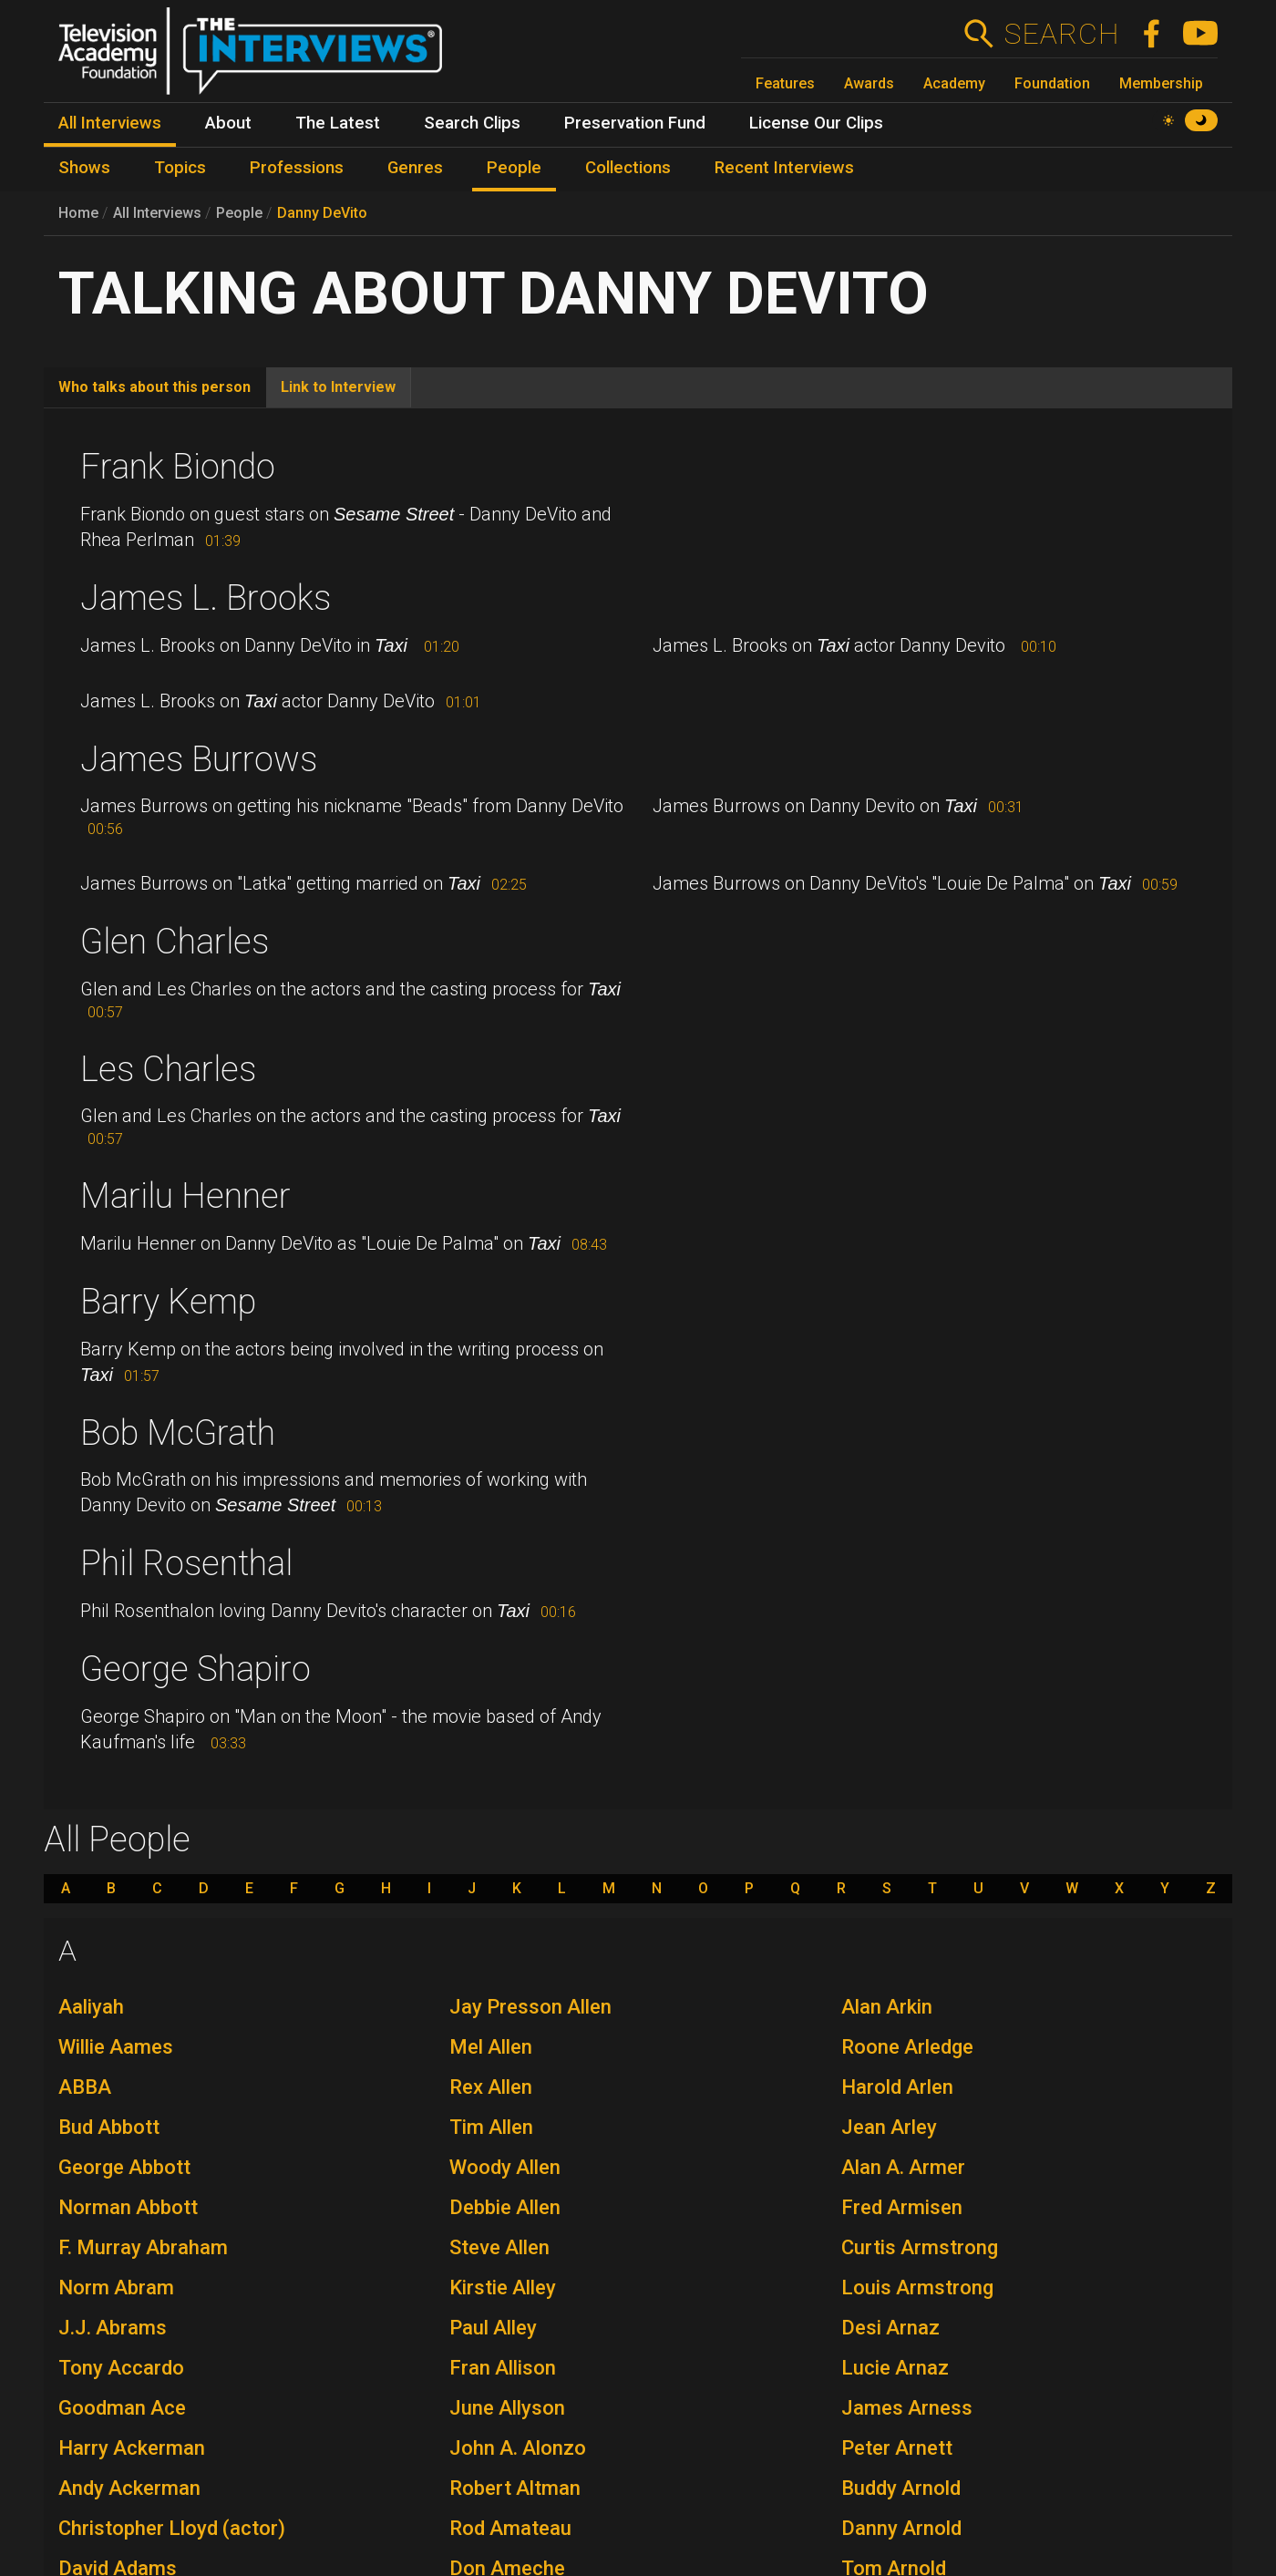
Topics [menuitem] (180, 168)
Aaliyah (91, 2006)
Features (785, 83)
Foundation (1052, 83)
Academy (954, 83)
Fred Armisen (901, 2207)
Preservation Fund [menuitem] (634, 123)
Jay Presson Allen (530, 2006)
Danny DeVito (322, 213)
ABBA (84, 2087)
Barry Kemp (168, 1302)
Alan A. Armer (903, 2167)
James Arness (906, 2407)
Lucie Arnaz (895, 2367)
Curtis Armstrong (919, 2247)
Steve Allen (499, 2247)
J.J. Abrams (112, 2327)
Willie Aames (115, 2046)
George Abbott (124, 2167)
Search (1061, 33)
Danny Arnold (901, 2528)
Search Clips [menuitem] (472, 123)
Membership (1161, 83)
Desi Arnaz (890, 2327)
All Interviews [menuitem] (109, 123)
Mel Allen (490, 2046)
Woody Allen (505, 2167)
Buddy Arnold (901, 2488)
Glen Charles (174, 942)
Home (78, 213)
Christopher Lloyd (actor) (171, 2528)
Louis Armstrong (917, 2287)
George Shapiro (195, 1669)
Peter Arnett (896, 2448)
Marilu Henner (185, 1196)
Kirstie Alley (502, 2287)
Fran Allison (502, 2367)
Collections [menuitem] (628, 168)
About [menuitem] (228, 123)
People (239, 213)
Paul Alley (493, 2327)
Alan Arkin (886, 2006)
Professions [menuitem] (297, 168)
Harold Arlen (897, 2087)
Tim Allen (491, 2127)
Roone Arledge (907, 2046)
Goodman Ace (122, 2407)
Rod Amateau (510, 2528)
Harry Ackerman (131, 2448)
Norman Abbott (128, 2207)
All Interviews (157, 213)
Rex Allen (490, 2087)
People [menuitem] (514, 168)
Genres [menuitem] (415, 168)
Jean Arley (889, 2127)
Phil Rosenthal (186, 1563)
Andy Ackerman (129, 2488)
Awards (869, 83)
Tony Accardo (121, 2367)
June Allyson (507, 2407)
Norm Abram (116, 2287)
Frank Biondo (177, 467)
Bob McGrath (177, 1433)
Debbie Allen (505, 2207)
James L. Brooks (205, 598)
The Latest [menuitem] (337, 123)
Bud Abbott (109, 2127)
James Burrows (198, 759)
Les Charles (168, 1069)
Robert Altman (515, 2488)
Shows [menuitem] (84, 168)
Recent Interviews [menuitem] (784, 168)
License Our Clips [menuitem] (816, 123)
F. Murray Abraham (143, 2247)
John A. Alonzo (517, 2448)
